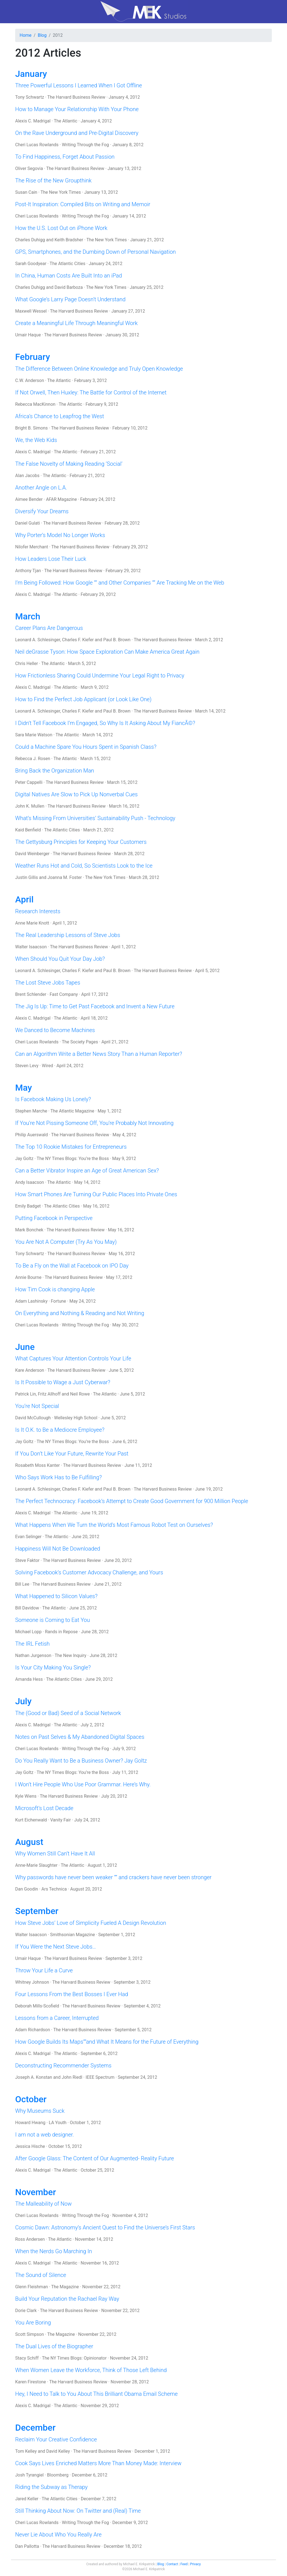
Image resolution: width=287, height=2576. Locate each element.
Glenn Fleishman (31, 2286)
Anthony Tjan (28, 570)
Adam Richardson (32, 2029)
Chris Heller (26, 663)
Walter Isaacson (31, 946)
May (23, 1087)
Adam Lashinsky (31, 1301)
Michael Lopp (28, 1631)
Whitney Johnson (32, 1982)
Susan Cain (26, 192)
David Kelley (58, 2451)
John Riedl (72, 2077)
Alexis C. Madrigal (33, 121)
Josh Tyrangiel (29, 2475)
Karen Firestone (30, 2381)
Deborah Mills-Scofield (37, 2006)
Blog (42, 35)
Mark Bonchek (29, 1229)
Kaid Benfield (28, 830)
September (37, 1911)
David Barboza (68, 287)
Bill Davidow (27, 1608)
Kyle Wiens (25, 1796)
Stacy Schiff (27, 2358)
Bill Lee (22, 1584)
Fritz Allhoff (49, 1394)
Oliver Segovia (29, 168)
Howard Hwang (30, 2122)
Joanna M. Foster (64, 877)
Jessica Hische (30, 2146)
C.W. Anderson (29, 380)
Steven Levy (26, 1065)
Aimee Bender (29, 499)
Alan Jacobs (27, 475)
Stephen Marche (31, 1111)
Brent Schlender (30, 994)
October (31, 2099)
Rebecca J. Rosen (32, 758)
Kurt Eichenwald (31, 1820)
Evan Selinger (28, 1536)
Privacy (195, 2564)
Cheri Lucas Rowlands (37, 144)
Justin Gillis (26, 877)
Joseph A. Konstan (33, 2077)
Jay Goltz (24, 1158)
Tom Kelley (26, 2451)
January (31, 74)
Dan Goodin (26, 1889)
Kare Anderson (29, 1370)
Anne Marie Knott (32, 923)
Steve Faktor (27, 1560)
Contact (172, 2564)
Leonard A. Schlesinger (37, 639)
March (27, 616)
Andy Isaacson (29, 1182)
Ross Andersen (30, 2239)
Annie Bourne (28, 1277)
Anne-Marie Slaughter (36, 1865)
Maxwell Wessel (31, 311)
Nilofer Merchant (31, 546)
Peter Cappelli (28, 782)
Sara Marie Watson (33, 734)
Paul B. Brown (117, 639)
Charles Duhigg (30, 239)
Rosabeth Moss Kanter (37, 1465)
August (29, 1842)
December (35, 2427)
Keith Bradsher (68, 239)
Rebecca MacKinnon (35, 404)
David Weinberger (32, 853)
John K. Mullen (29, 806)
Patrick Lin (25, 1394)
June (25, 1347)
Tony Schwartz (29, 97)
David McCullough (33, 1417)
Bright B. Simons (31, 428)
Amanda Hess (29, 1679)
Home (25, 35)
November (35, 2192)
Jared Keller (26, 2498)
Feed (184, 2564)
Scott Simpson (29, 2334)
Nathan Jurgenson (33, 1655)
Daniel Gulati (27, 523)
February (32, 357)
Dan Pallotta (27, 2546)
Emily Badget (28, 1206)
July (23, 1701)
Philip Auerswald (31, 1134)
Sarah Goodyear (30, 263)
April (24, 899)
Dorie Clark (26, 2310)
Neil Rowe (80, 1394)
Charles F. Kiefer (78, 639)
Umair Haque (28, 334)
